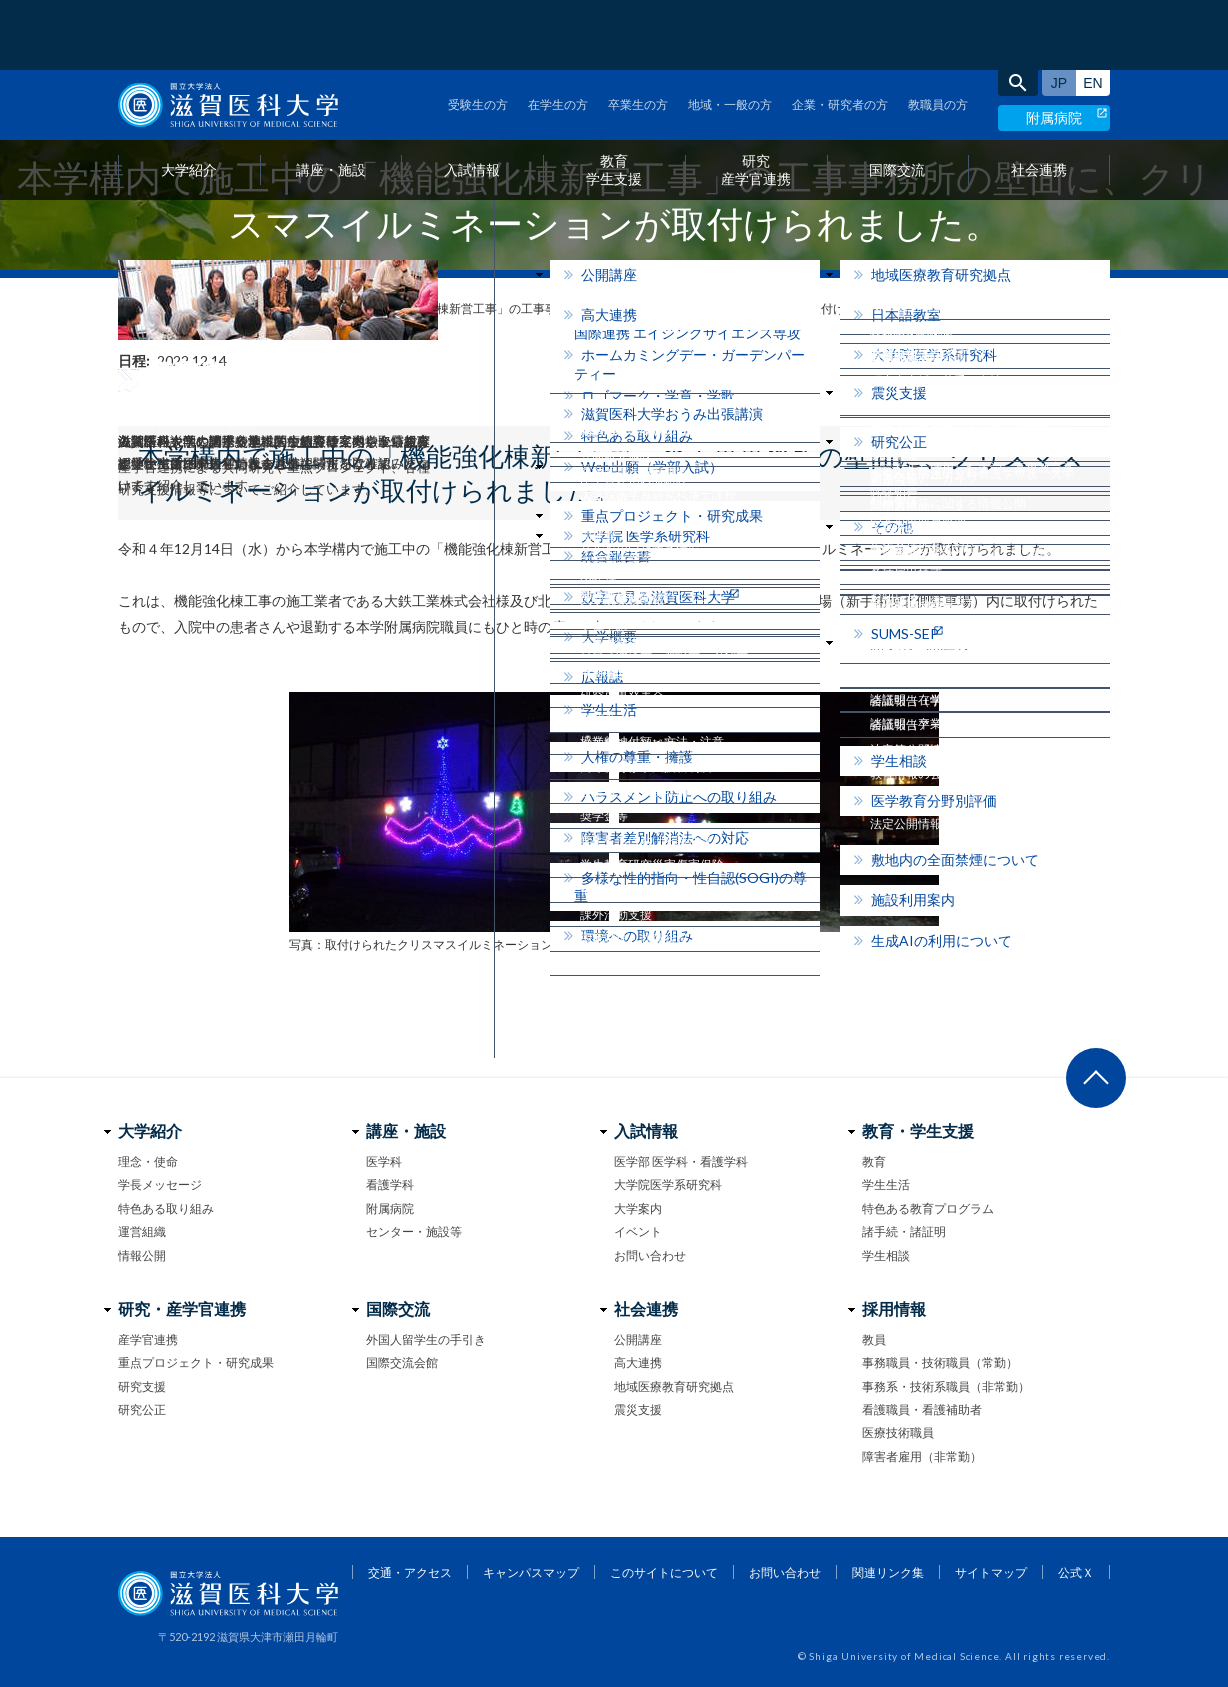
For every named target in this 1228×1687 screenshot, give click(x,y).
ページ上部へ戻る (1096, 1078)
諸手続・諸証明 (904, 1231)
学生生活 (886, 1184)
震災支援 (638, 1409)
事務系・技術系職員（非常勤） (946, 1386)
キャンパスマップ (531, 1572)
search (1018, 13)
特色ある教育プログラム (928, 1208)
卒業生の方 (638, 34)
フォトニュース (201, 308)
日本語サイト (1059, 13)
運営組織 (142, 1231)
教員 (874, 1339)
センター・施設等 (414, 1231)
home (125, 309)
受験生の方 (478, 34)
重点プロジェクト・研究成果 (196, 1362)
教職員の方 (938, 34)
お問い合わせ (650, 1255)
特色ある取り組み (166, 1208)
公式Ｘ (1076, 1572)
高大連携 (638, 1362)
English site (1093, 13)
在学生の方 (558, 34)
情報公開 (142, 1255)
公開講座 (638, 1339)
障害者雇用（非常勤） (922, 1456)
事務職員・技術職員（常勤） (940, 1362)
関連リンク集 (888, 1572)
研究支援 (142, 1386)
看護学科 (390, 1184)
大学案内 (638, 1208)
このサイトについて (664, 1572)
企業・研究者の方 (840, 34)
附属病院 (1054, 47)
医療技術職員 (898, 1432)
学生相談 (886, 1255)
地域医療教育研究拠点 (674, 1386)
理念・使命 (148, 1161)
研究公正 (142, 1409)
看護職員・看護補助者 (922, 1409)
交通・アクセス (410, 1572)
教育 (874, 1161)
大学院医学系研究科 (668, 1184)
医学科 (384, 1161)
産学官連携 (148, 1339)
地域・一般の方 (730, 34)
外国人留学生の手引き (426, 1339)
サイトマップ (991, 1572)
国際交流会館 (402, 1362)
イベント (638, 1231)
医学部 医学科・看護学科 (681, 1161)
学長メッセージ (160, 1184)
